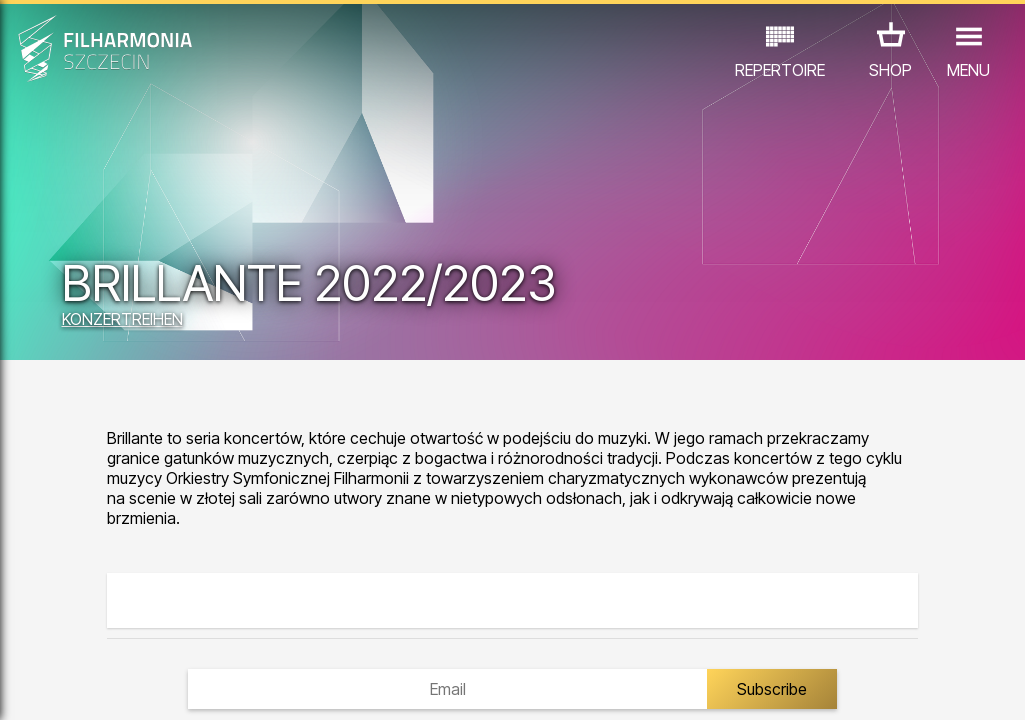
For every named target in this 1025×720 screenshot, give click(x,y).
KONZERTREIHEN (122, 319)
